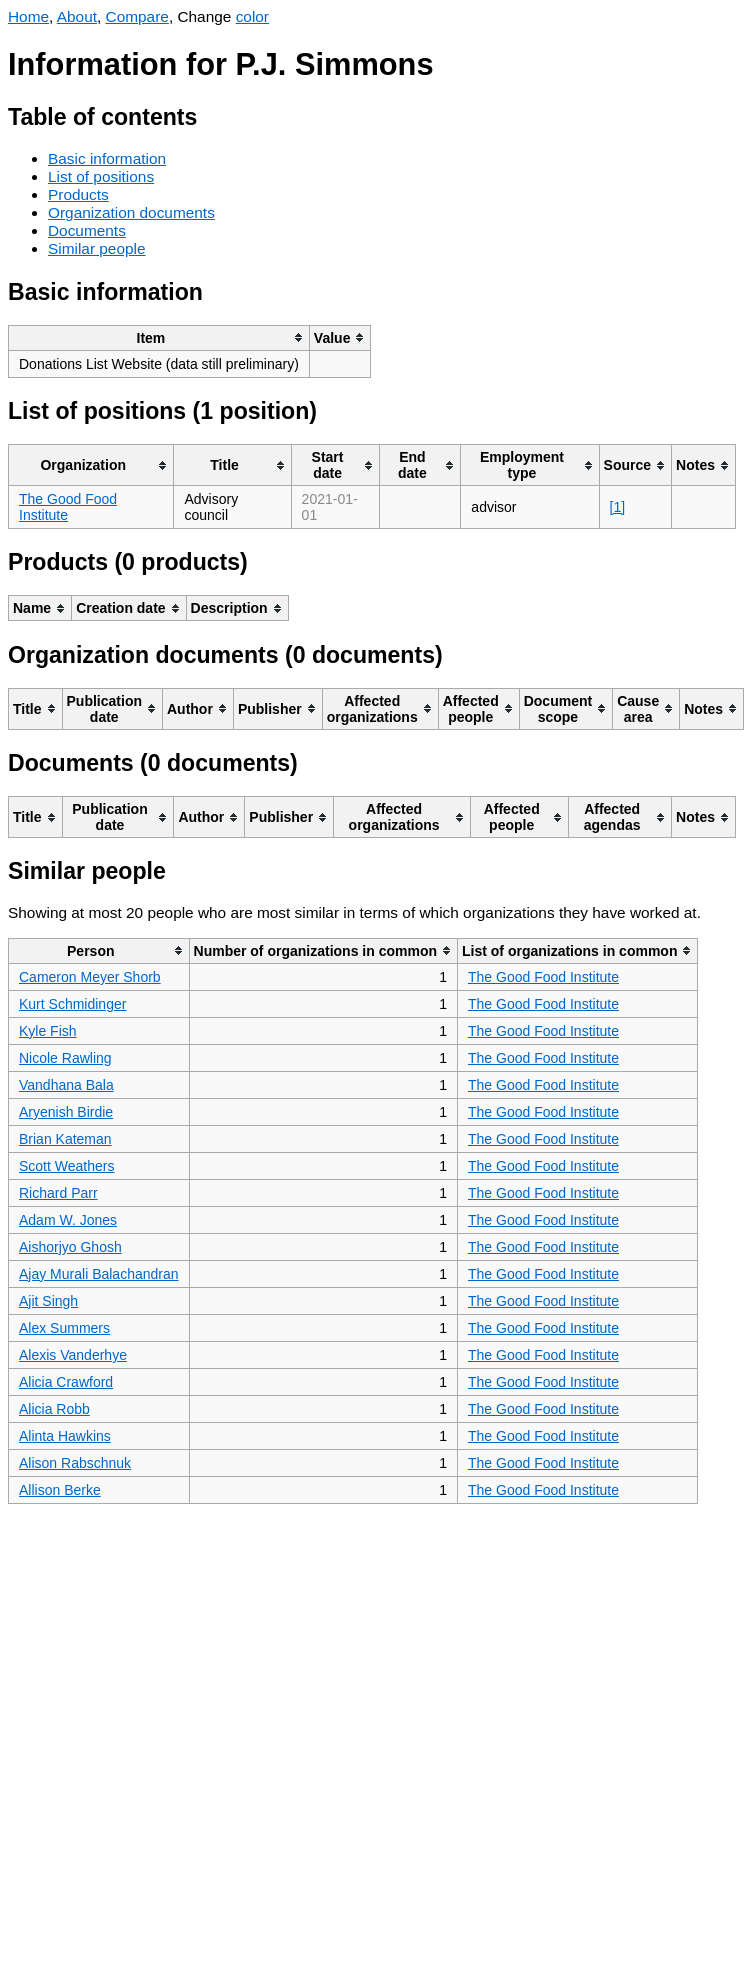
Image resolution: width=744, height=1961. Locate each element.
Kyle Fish (48, 1031)
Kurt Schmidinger (72, 1004)
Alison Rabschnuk (75, 1463)
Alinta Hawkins (65, 1436)
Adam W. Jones (68, 1220)
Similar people (97, 248)
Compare (137, 16)
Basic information (107, 158)
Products (78, 194)
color (252, 16)
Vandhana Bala (66, 1085)
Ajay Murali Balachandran (99, 1274)
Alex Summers (64, 1328)
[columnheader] (159, 337)
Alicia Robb (54, 1409)
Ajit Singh (48, 1301)
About (77, 16)
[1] (618, 507)
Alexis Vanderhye (73, 1355)
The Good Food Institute (543, 977)
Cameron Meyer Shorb (90, 977)
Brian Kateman (65, 1139)
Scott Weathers (66, 1166)
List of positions (101, 176)
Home (28, 16)
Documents (87, 230)
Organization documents (131, 212)
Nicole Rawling (65, 1058)
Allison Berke (60, 1490)
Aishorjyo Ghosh (70, 1247)
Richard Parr (58, 1193)
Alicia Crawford (66, 1382)
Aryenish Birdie (66, 1112)
